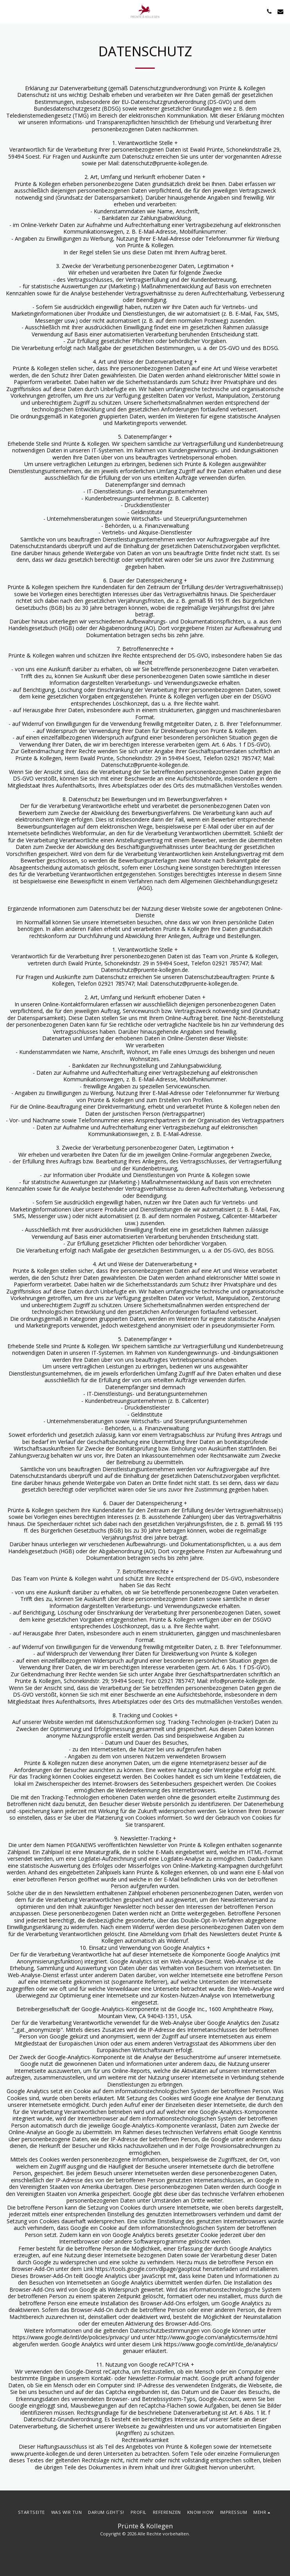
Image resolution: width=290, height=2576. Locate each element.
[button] (8, 11)
